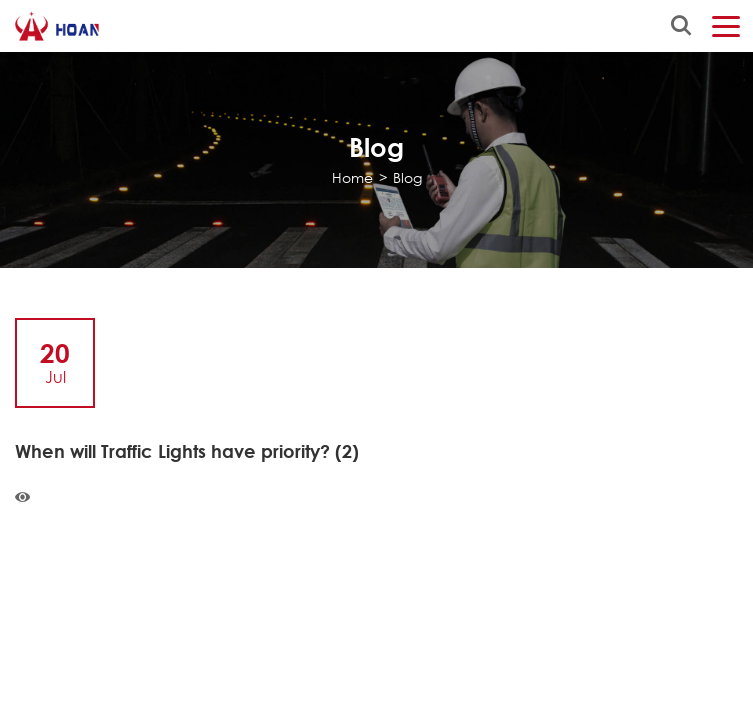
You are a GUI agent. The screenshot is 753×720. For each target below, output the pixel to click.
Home (352, 177)
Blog (407, 177)
